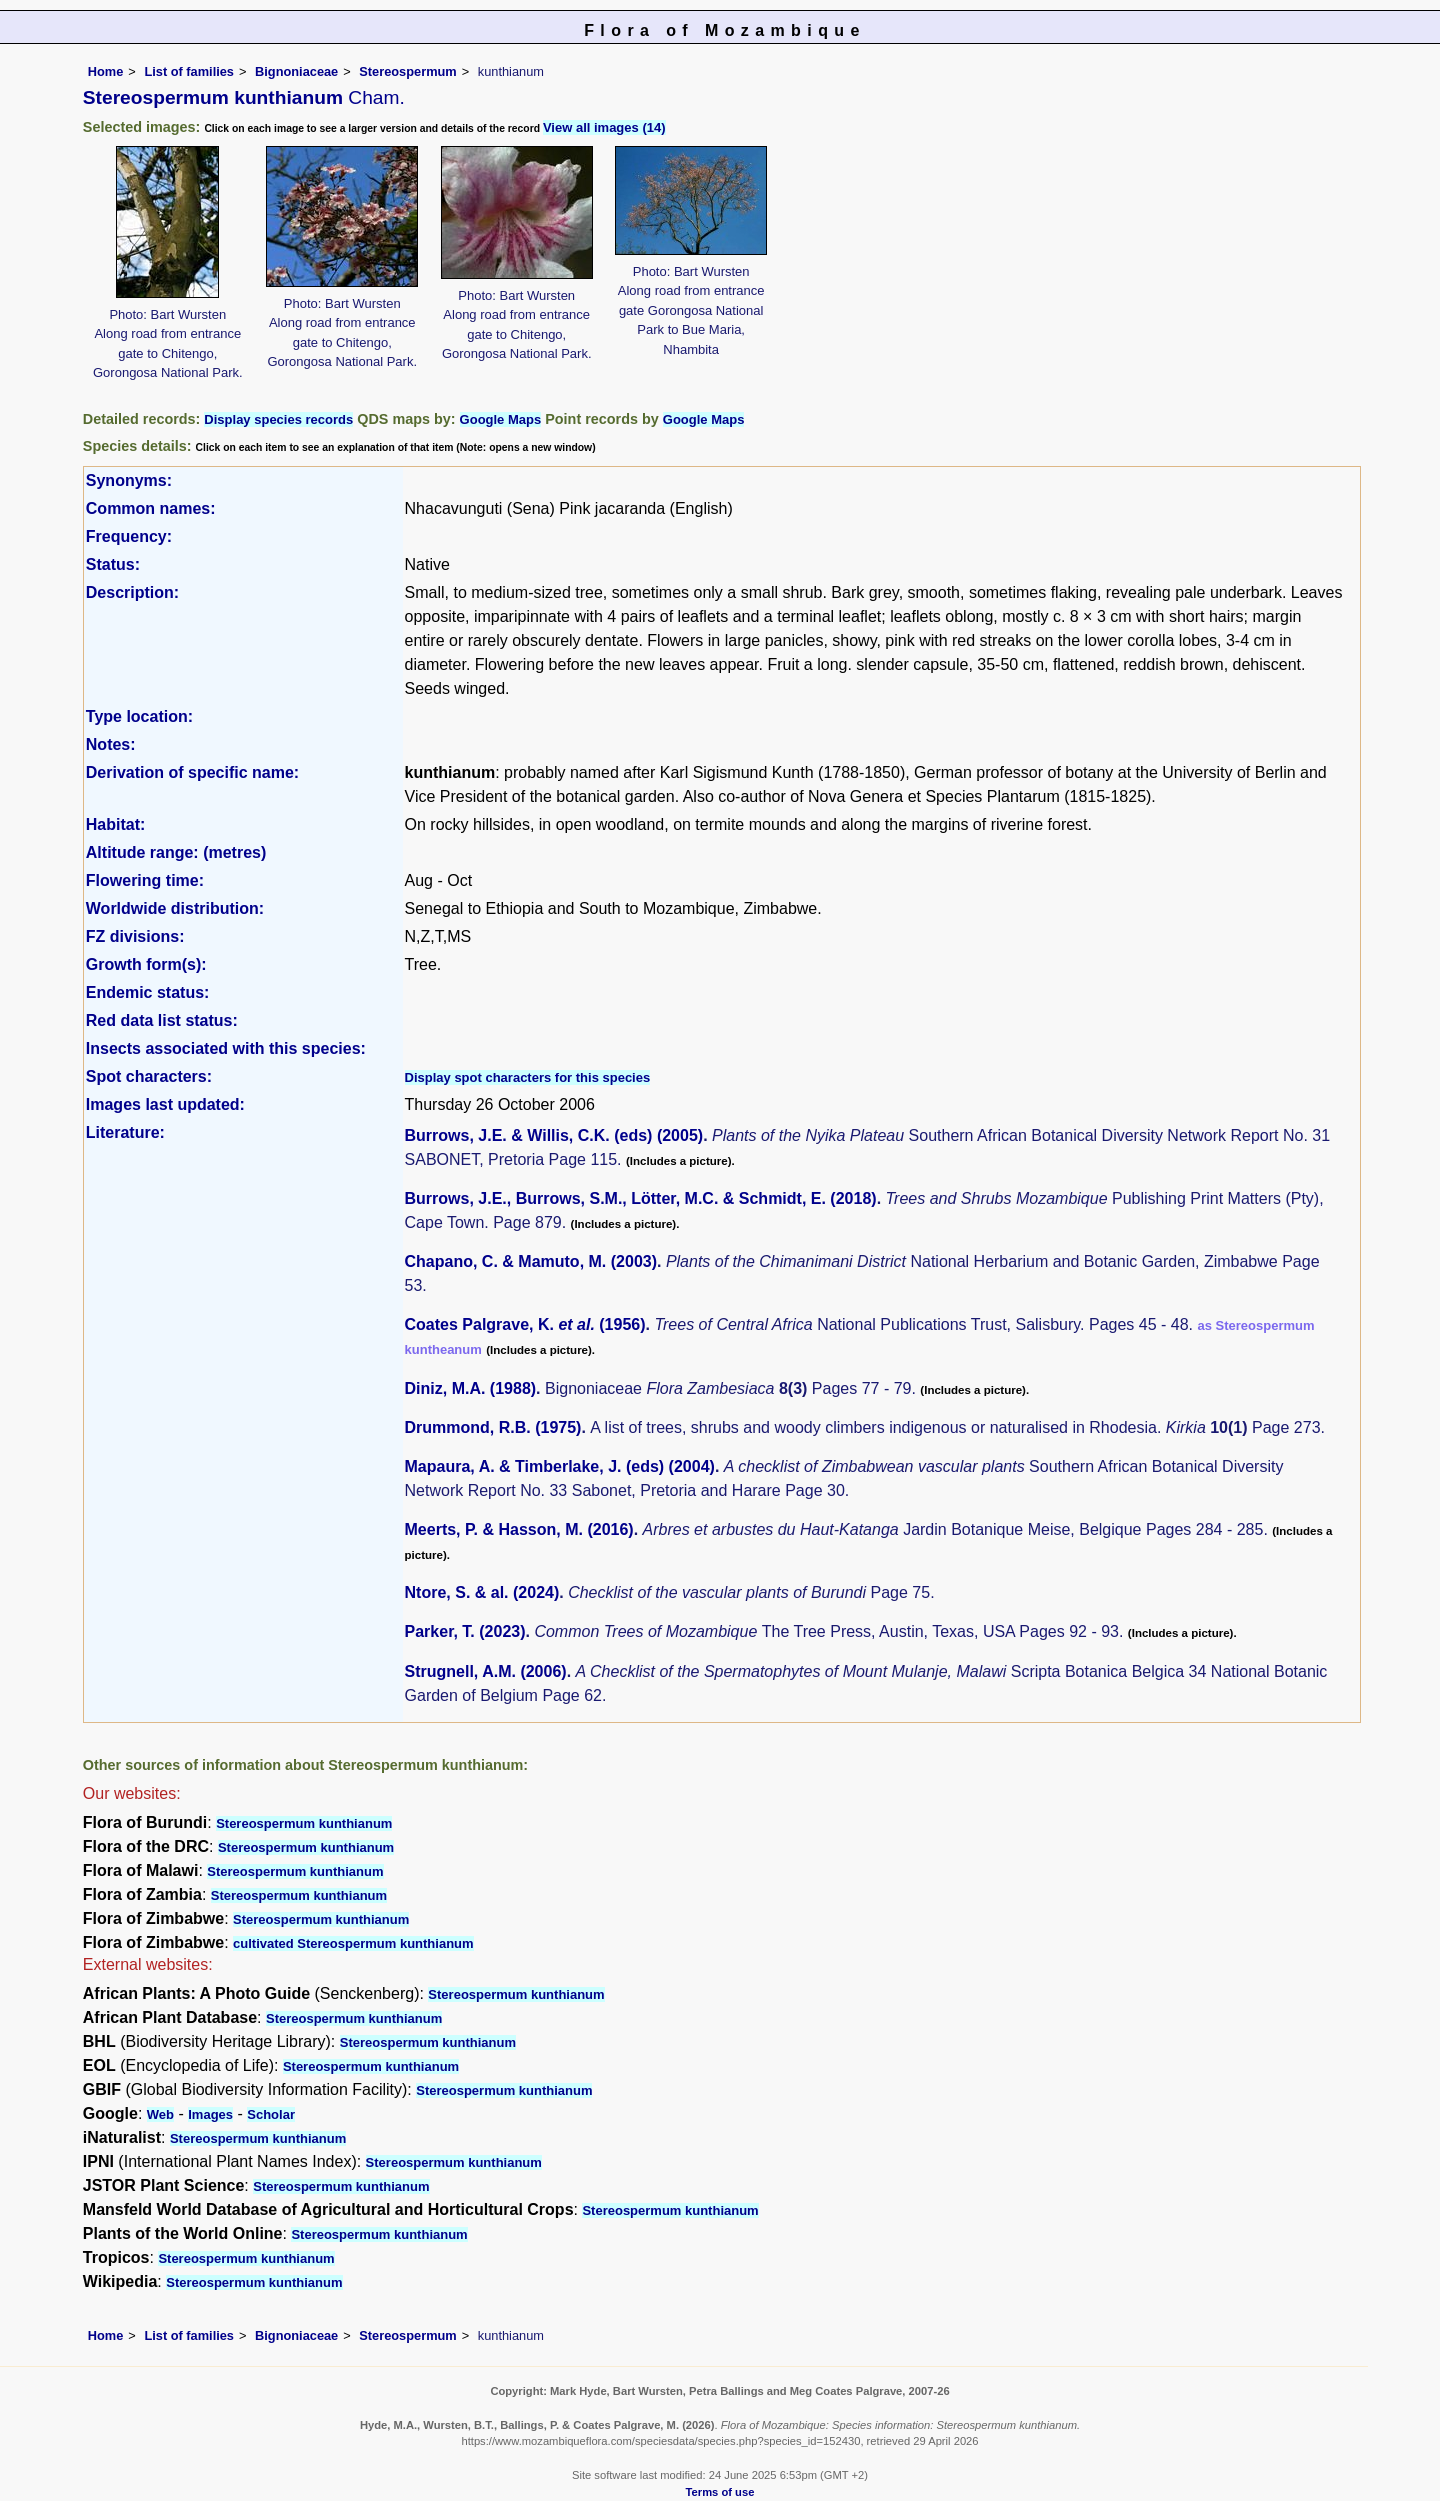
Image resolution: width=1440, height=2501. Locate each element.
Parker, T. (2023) (465, 1631)
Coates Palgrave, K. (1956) (525, 1324)
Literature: (125, 1132)
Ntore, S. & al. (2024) (482, 1592)
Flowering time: (145, 880)
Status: (113, 564)
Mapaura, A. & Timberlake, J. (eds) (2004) (560, 1466)
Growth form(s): (146, 964)
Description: (132, 592)
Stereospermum (407, 71)
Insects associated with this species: (226, 1048)
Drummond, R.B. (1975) (493, 1427)
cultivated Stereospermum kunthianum (353, 1943)
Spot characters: (149, 1076)
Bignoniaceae (296, 71)
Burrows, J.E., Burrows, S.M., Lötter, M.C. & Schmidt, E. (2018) (641, 1198)
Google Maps (501, 419)
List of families (189, 71)
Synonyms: (129, 480)
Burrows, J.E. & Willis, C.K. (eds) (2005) (554, 1135)
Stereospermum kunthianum (304, 1823)
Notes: (111, 744)
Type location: (139, 716)
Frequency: (129, 536)
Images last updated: (165, 1104)
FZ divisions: (135, 936)
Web (160, 2114)
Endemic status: (148, 992)
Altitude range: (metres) (176, 852)
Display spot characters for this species (528, 1077)
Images (210, 2114)
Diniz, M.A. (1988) (471, 1388)
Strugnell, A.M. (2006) (486, 1671)
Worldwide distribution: (175, 908)
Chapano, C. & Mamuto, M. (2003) (531, 1261)
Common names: (151, 508)
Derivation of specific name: (192, 772)
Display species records (278, 419)
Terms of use (720, 2492)
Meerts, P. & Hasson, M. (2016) (519, 1529)
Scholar (271, 2114)
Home (106, 71)
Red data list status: (162, 1020)
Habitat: (116, 824)
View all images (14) (604, 127)
